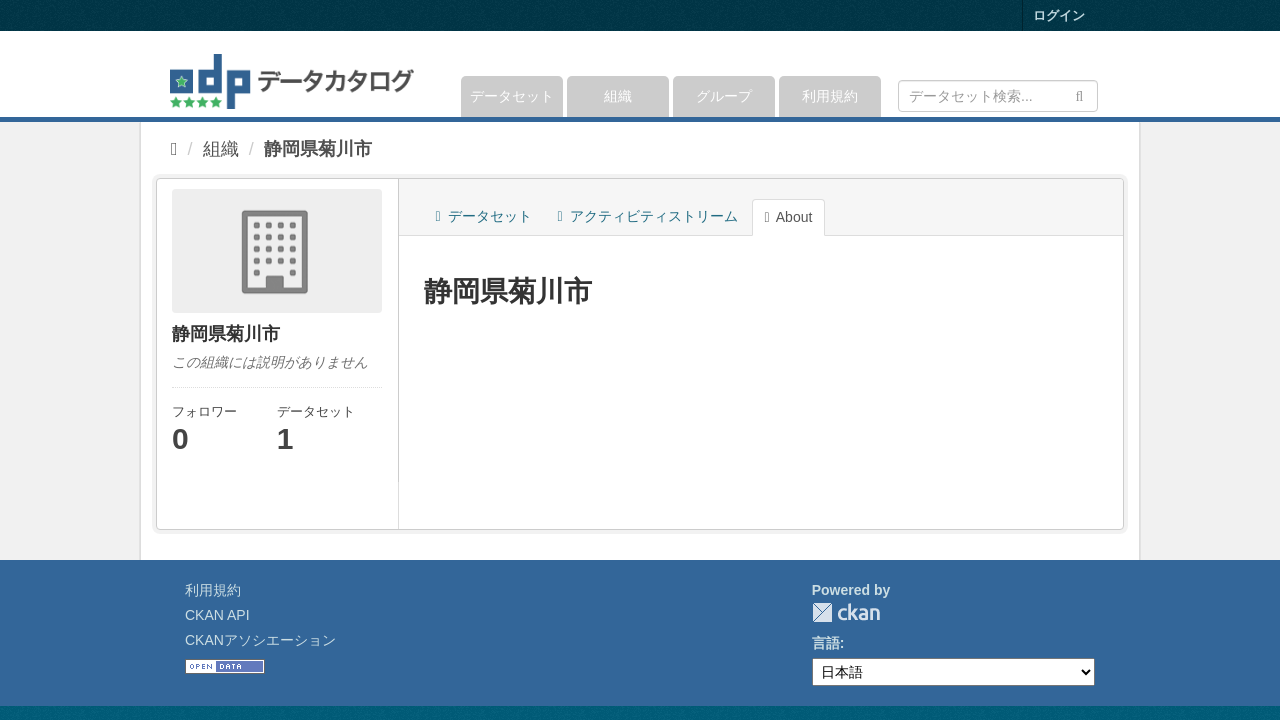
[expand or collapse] (1096, 74)
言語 (826, 643)
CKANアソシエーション (260, 640)
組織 (618, 96)
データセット (512, 96)
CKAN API (217, 615)
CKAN (846, 612)
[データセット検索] (998, 96)
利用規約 (830, 96)
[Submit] (1079, 94)
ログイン (1059, 15)
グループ (724, 96)
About (789, 217)
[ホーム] (174, 149)
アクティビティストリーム (648, 216)
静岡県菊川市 (318, 149)
